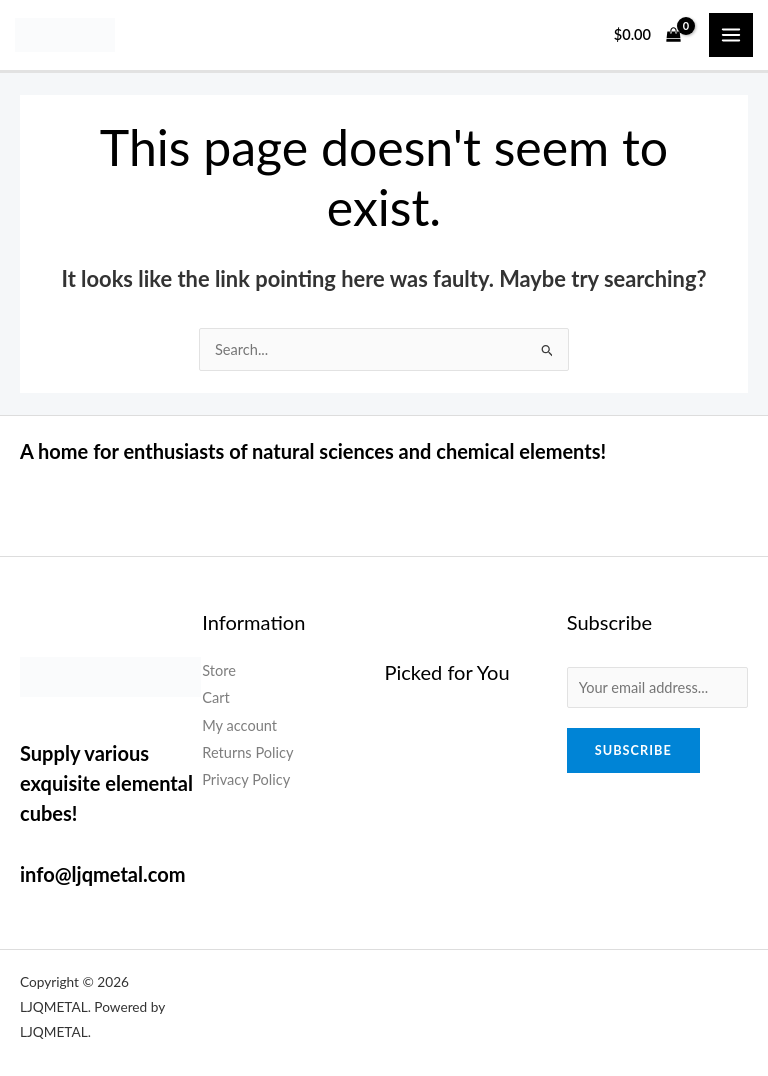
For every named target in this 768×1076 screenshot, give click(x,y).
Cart (216, 697)
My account (239, 725)
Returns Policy (247, 752)
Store (219, 670)
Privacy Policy (246, 779)
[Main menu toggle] (731, 35)
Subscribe (633, 750)
